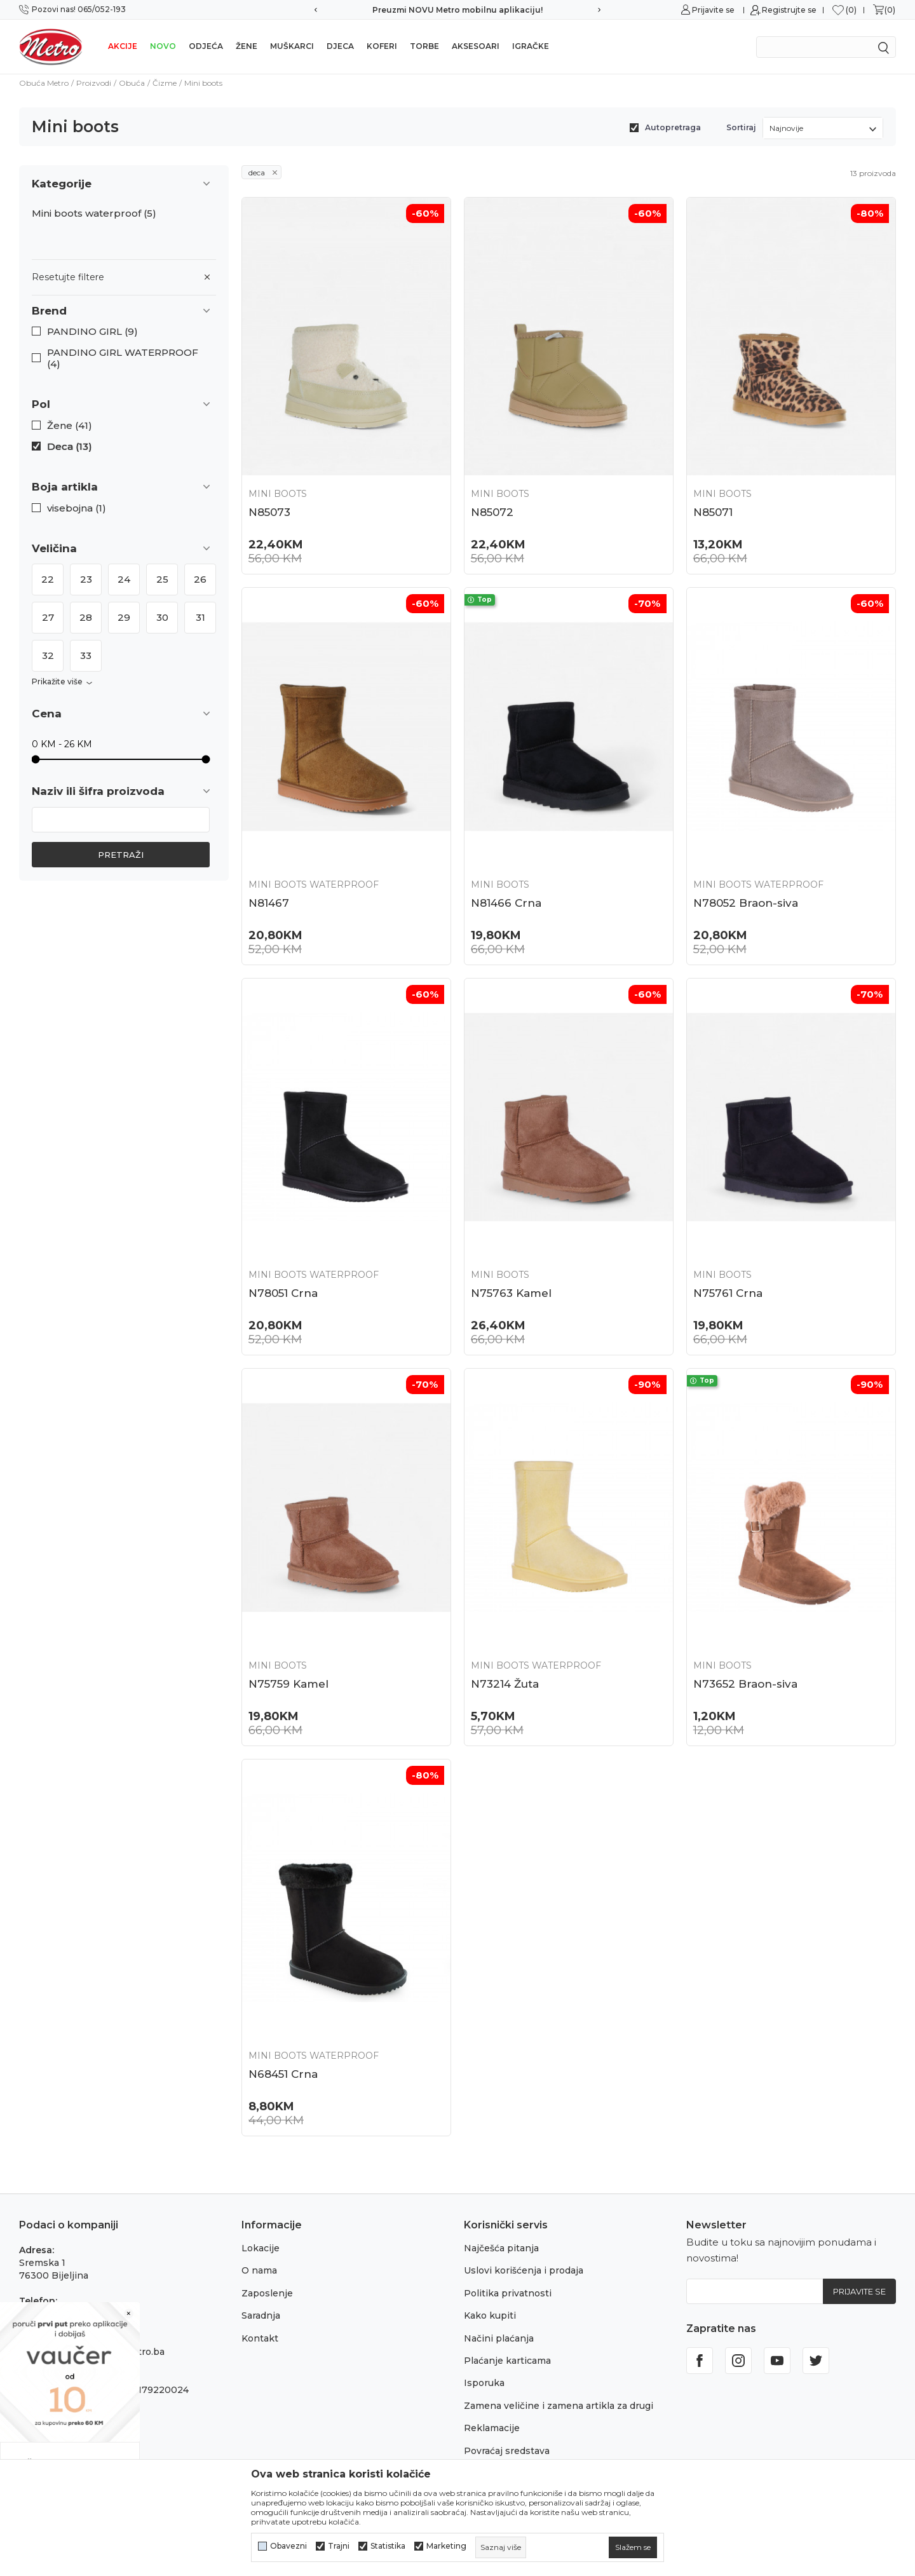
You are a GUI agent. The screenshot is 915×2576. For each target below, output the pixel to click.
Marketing (446, 2546)
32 (48, 655)
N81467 (268, 903)
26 (200, 579)
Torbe (424, 46)
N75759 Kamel (288, 1684)
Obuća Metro (44, 83)
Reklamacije (492, 2428)
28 (85, 617)
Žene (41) (69, 425)
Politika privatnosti (508, 2293)
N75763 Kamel (511, 1293)
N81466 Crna (506, 903)
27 (48, 617)
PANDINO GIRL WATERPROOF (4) (122, 358)
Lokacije (260, 2248)
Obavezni (288, 2546)
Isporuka (484, 2383)
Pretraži (121, 855)
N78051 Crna (283, 1293)
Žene (246, 46)
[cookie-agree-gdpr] (633, 2547)
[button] (124, 311)
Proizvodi (93, 83)
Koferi (382, 46)
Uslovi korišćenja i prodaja (523, 2270)
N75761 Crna (727, 1293)
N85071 (713, 512)
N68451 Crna (283, 2074)
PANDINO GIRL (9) (92, 331)
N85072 (492, 512)
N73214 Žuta (505, 1684)
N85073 (269, 512)
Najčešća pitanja (501, 2248)
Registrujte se (789, 10)
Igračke (530, 46)
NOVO (163, 46)
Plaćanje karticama (507, 2360)
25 (162, 579)
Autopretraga (673, 127)
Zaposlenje (267, 2293)
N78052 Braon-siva (745, 903)
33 (86, 655)
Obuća (132, 83)
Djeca (340, 46)
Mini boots (277, 493)
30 (162, 617)
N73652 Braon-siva (745, 1684)
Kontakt (259, 2338)
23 (86, 579)
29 (124, 617)
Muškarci (292, 46)
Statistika (387, 2546)
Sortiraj (741, 127)
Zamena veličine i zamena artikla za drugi (558, 2405)
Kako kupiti (490, 2315)
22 (47, 579)
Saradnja (260, 2315)
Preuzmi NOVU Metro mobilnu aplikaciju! (457, 10)
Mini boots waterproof (94, 213)
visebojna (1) (76, 508)
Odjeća (206, 46)
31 (200, 617)
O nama (259, 2270)
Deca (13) (69, 446)
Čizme (164, 83)
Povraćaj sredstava (507, 2451)
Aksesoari (475, 46)
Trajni (338, 2546)
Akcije (122, 46)
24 (124, 579)
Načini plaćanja (499, 2338)
